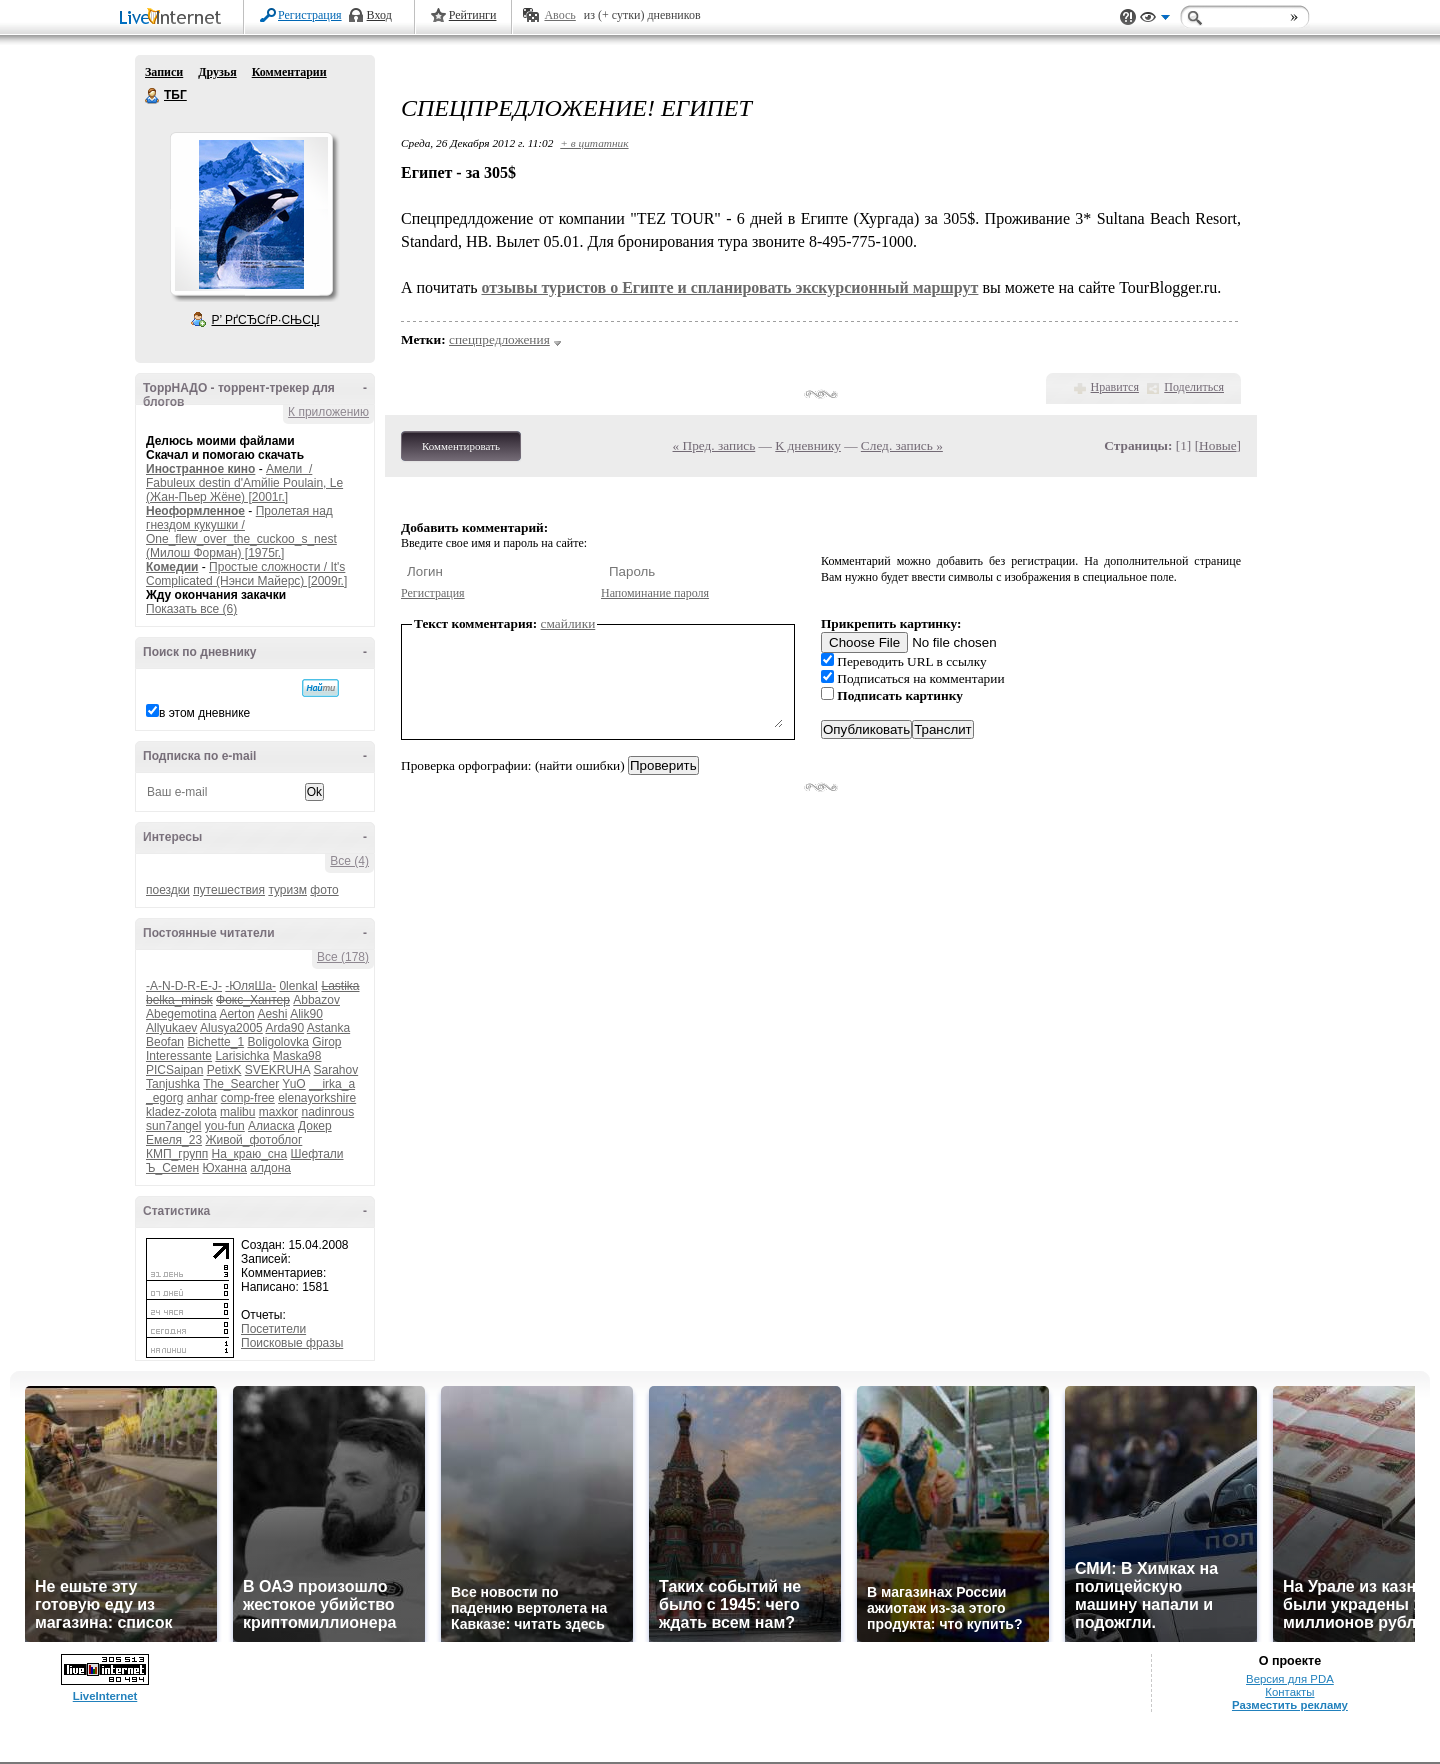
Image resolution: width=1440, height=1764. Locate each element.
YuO (293, 1084)
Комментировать (461, 446)
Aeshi (272, 1014)
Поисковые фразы (292, 1343)
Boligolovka (277, 1042)
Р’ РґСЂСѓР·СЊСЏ (266, 320)
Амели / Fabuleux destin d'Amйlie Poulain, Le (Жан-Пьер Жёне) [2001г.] (244, 483)
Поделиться (1194, 387)
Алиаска (271, 1126)
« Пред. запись (714, 445)
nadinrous (327, 1112)
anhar (202, 1098)
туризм (287, 890)
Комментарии (289, 72)
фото (324, 890)
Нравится (1115, 387)
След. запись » (902, 445)
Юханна (224, 1168)
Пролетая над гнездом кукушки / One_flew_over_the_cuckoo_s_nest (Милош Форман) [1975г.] (241, 532)
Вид (1155, 20)
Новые (1217, 445)
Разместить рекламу (1290, 1705)
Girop (326, 1042)
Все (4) (349, 861)
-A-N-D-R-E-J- (184, 986)
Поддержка (1128, 17)
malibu (237, 1112)
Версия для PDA (1290, 1679)
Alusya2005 (231, 1028)
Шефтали (316, 1154)
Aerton (236, 1014)
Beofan (165, 1042)
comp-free (248, 1098)
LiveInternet (174, 18)
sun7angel (173, 1126)
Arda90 (284, 1028)
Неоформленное (195, 511)
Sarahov (335, 1070)
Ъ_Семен (172, 1168)
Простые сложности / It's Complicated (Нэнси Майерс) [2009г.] (246, 574)
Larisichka (242, 1056)
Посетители (273, 1329)
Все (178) (343, 957)
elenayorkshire (317, 1098)
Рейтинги (473, 15)
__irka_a (332, 1084)
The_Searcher (241, 1084)
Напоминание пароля (655, 593)
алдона (270, 1168)
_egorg (164, 1098)
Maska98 (297, 1056)
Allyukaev (171, 1028)
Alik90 (306, 1014)
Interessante (179, 1056)
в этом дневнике (204, 713)
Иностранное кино (200, 469)
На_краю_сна (250, 1154)
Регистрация (310, 15)
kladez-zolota (181, 1112)
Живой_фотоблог (253, 1140)
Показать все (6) (191, 609)
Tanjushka (173, 1084)
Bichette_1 (215, 1042)
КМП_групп (177, 1154)
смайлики (568, 623)
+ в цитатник (594, 143)
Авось (559, 15)
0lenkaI (298, 986)
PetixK (224, 1070)
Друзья (217, 72)
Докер (315, 1126)
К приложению (328, 412)
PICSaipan (174, 1070)
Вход (379, 15)
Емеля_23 (174, 1140)
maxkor (278, 1112)
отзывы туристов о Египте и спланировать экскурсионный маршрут (729, 287)
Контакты (1289, 1692)
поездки (168, 890)
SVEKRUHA (277, 1070)
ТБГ (153, 96)
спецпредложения (499, 339)
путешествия (229, 890)
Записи (164, 72)
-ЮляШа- (250, 986)
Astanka (328, 1028)
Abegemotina (181, 1014)
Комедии (172, 567)
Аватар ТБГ (251, 214)
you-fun (225, 1126)
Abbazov (316, 1000)
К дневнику (808, 445)
